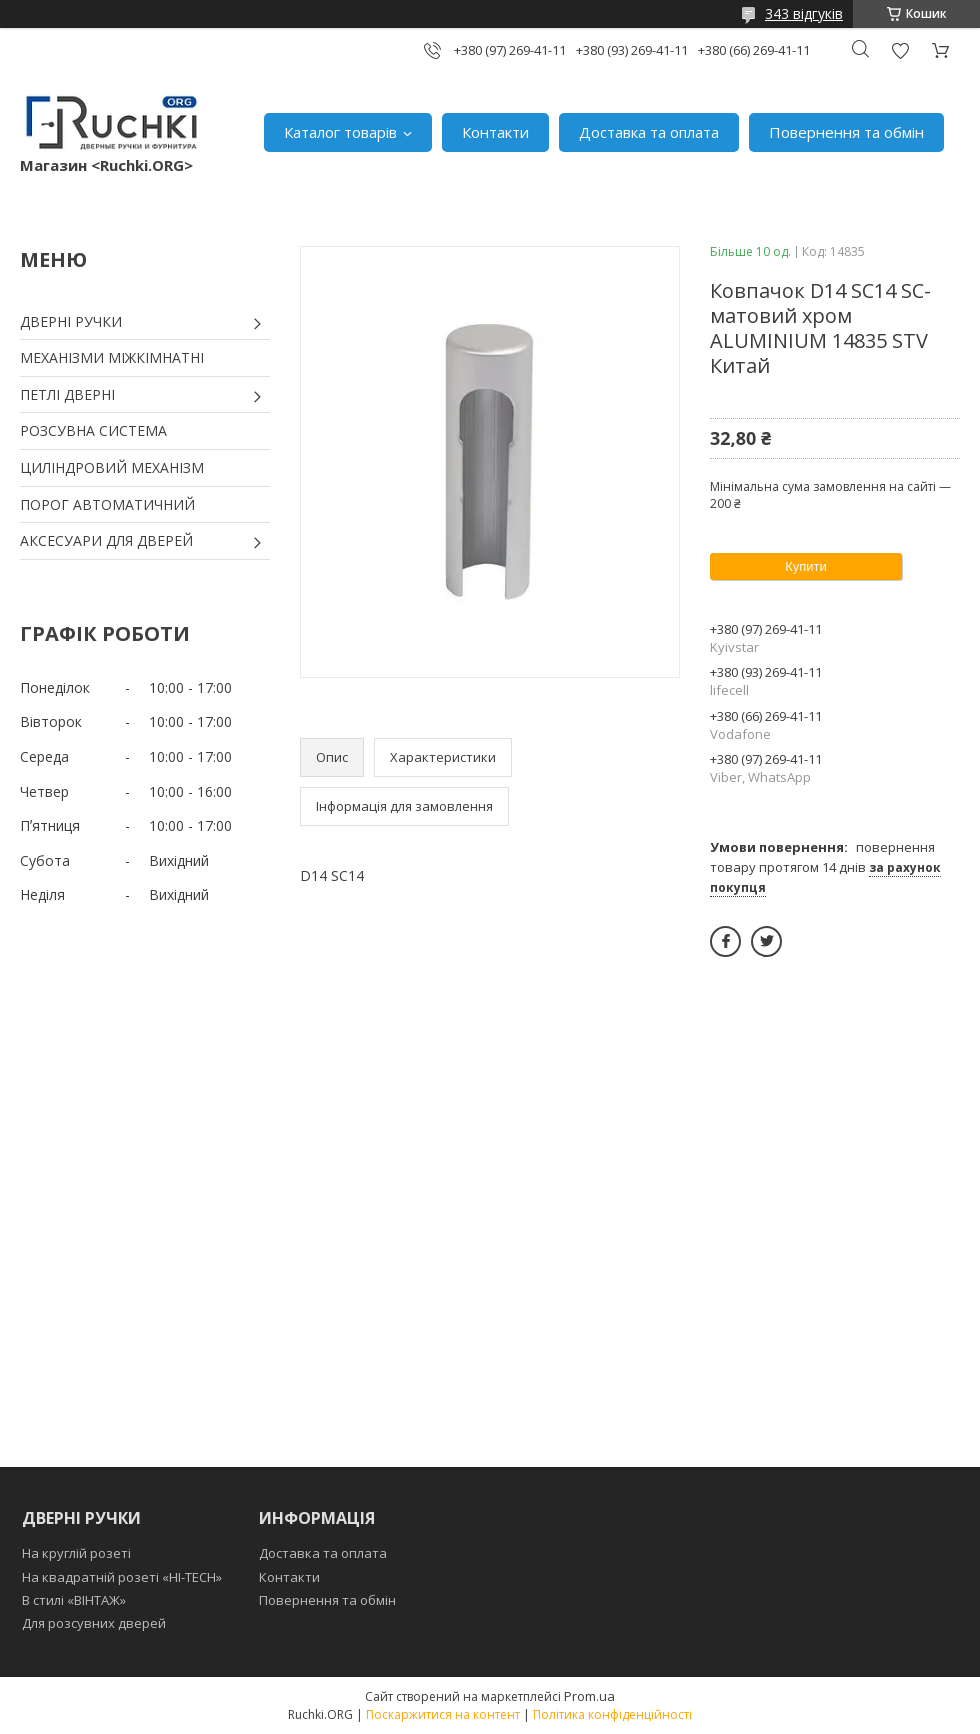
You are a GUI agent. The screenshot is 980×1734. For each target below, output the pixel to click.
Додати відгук (900, 50)
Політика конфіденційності (612, 1714)
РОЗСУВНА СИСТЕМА (93, 430)
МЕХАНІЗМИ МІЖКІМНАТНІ (112, 357)
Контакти (495, 132)
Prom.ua (589, 1696)
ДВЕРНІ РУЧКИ (71, 321)
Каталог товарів (340, 132)
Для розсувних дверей (94, 1623)
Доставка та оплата (649, 132)
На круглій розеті (76, 1553)
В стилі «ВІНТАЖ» (74, 1600)
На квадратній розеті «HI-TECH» (122, 1577)
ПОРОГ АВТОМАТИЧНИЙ (107, 504)
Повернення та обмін (846, 132)
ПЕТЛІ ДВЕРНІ (67, 394)
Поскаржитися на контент (443, 1714)
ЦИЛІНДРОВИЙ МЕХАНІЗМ (112, 467)
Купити (806, 566)
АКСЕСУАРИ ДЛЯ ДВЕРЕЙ (106, 540)
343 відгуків (804, 13)
